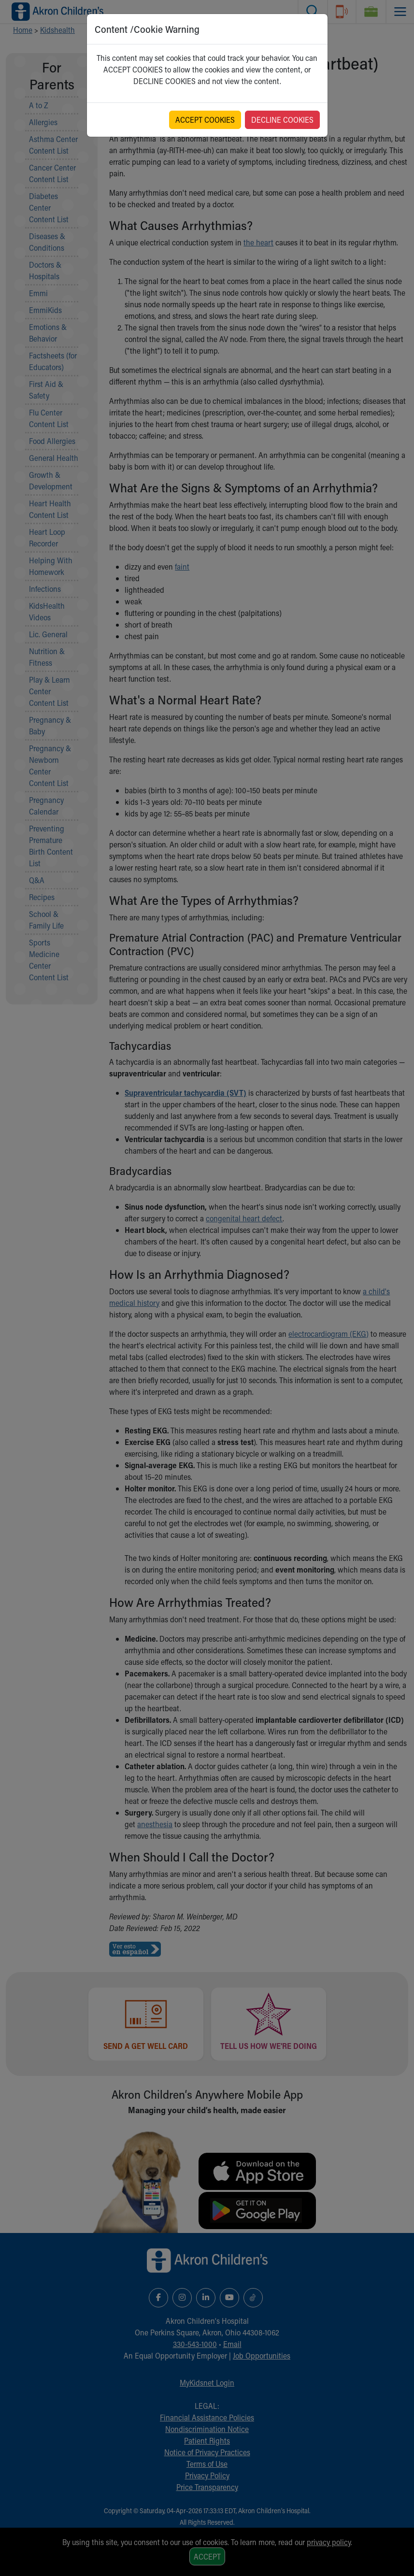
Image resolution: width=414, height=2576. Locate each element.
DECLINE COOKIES (282, 119)
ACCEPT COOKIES (205, 119)
